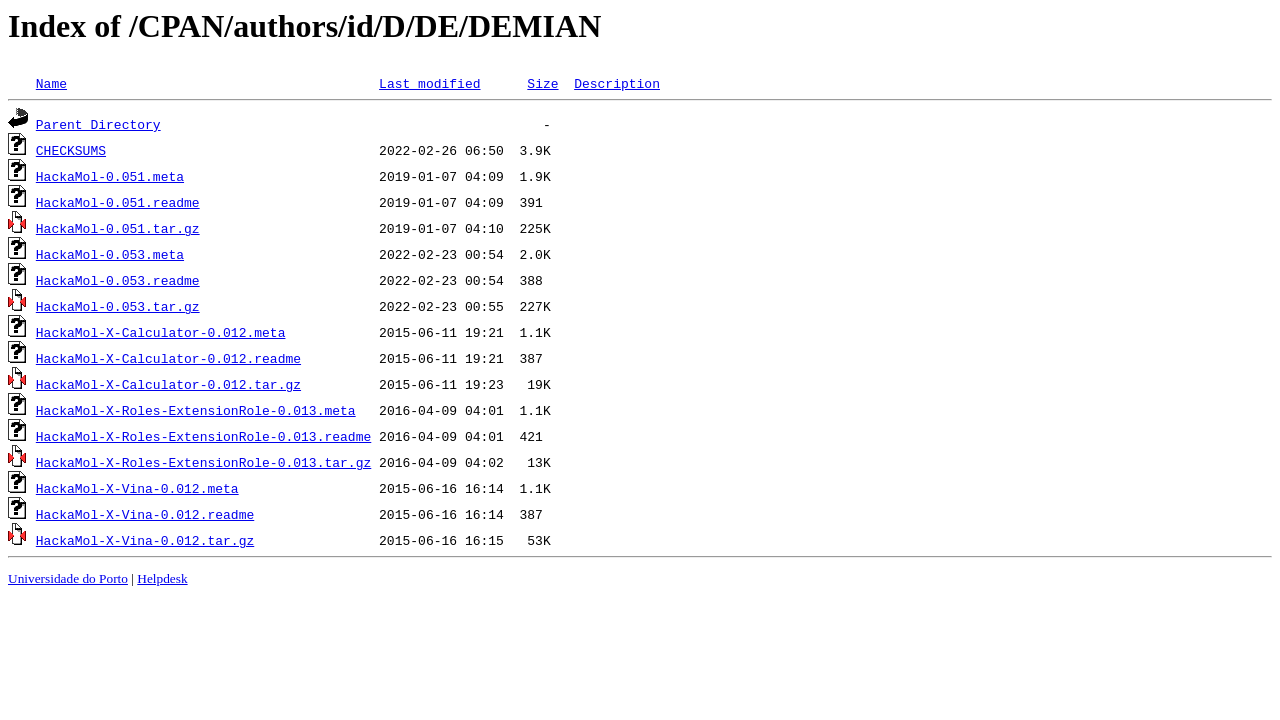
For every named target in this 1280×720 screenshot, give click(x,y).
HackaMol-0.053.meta (110, 254)
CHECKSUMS (71, 150)
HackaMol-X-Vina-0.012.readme (145, 514)
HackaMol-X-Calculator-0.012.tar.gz (168, 384)
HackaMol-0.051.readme (118, 202)
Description (617, 83)
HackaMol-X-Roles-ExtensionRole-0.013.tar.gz (203, 462)
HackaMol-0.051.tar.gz (118, 228)
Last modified (429, 83)
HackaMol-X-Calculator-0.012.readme (168, 358)
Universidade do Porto (68, 578)
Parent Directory (98, 124)
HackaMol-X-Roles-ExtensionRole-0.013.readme (203, 436)
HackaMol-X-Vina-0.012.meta (137, 488)
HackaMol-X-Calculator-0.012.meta (161, 332)
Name (51, 83)
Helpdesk (162, 578)
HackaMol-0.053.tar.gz (118, 306)
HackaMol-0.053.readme (118, 280)
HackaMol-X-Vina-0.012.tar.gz (145, 540)
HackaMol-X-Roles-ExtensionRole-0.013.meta (196, 410)
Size (542, 83)
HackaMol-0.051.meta (110, 176)
